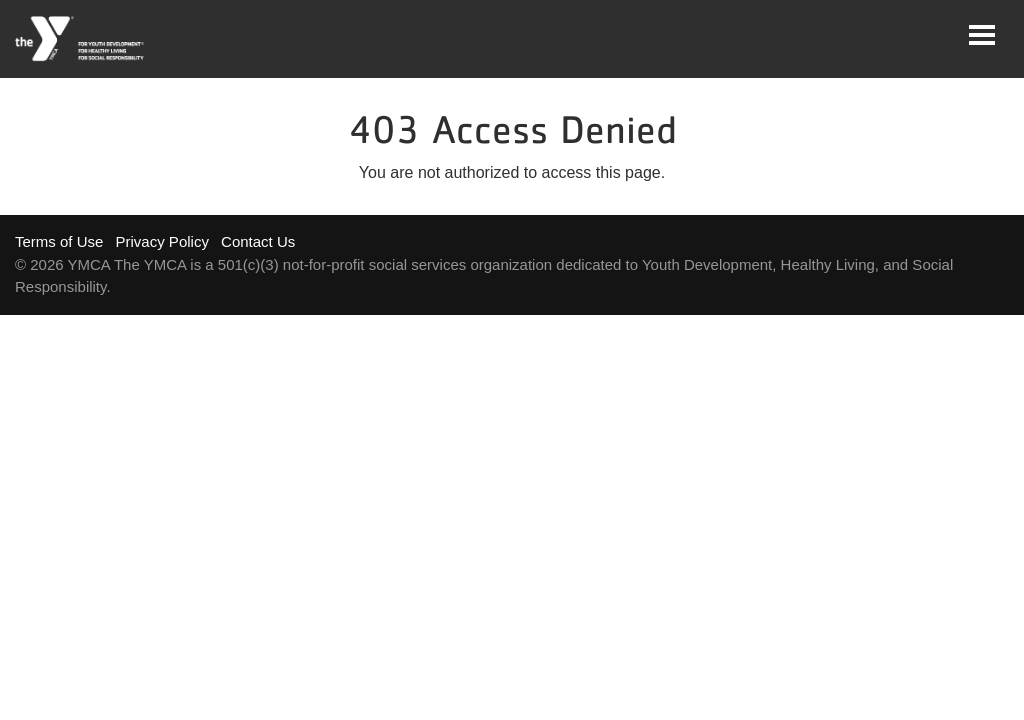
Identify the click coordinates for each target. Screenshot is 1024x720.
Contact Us (258, 241)
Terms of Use (59, 241)
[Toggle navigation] (982, 35)
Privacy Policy (162, 241)
